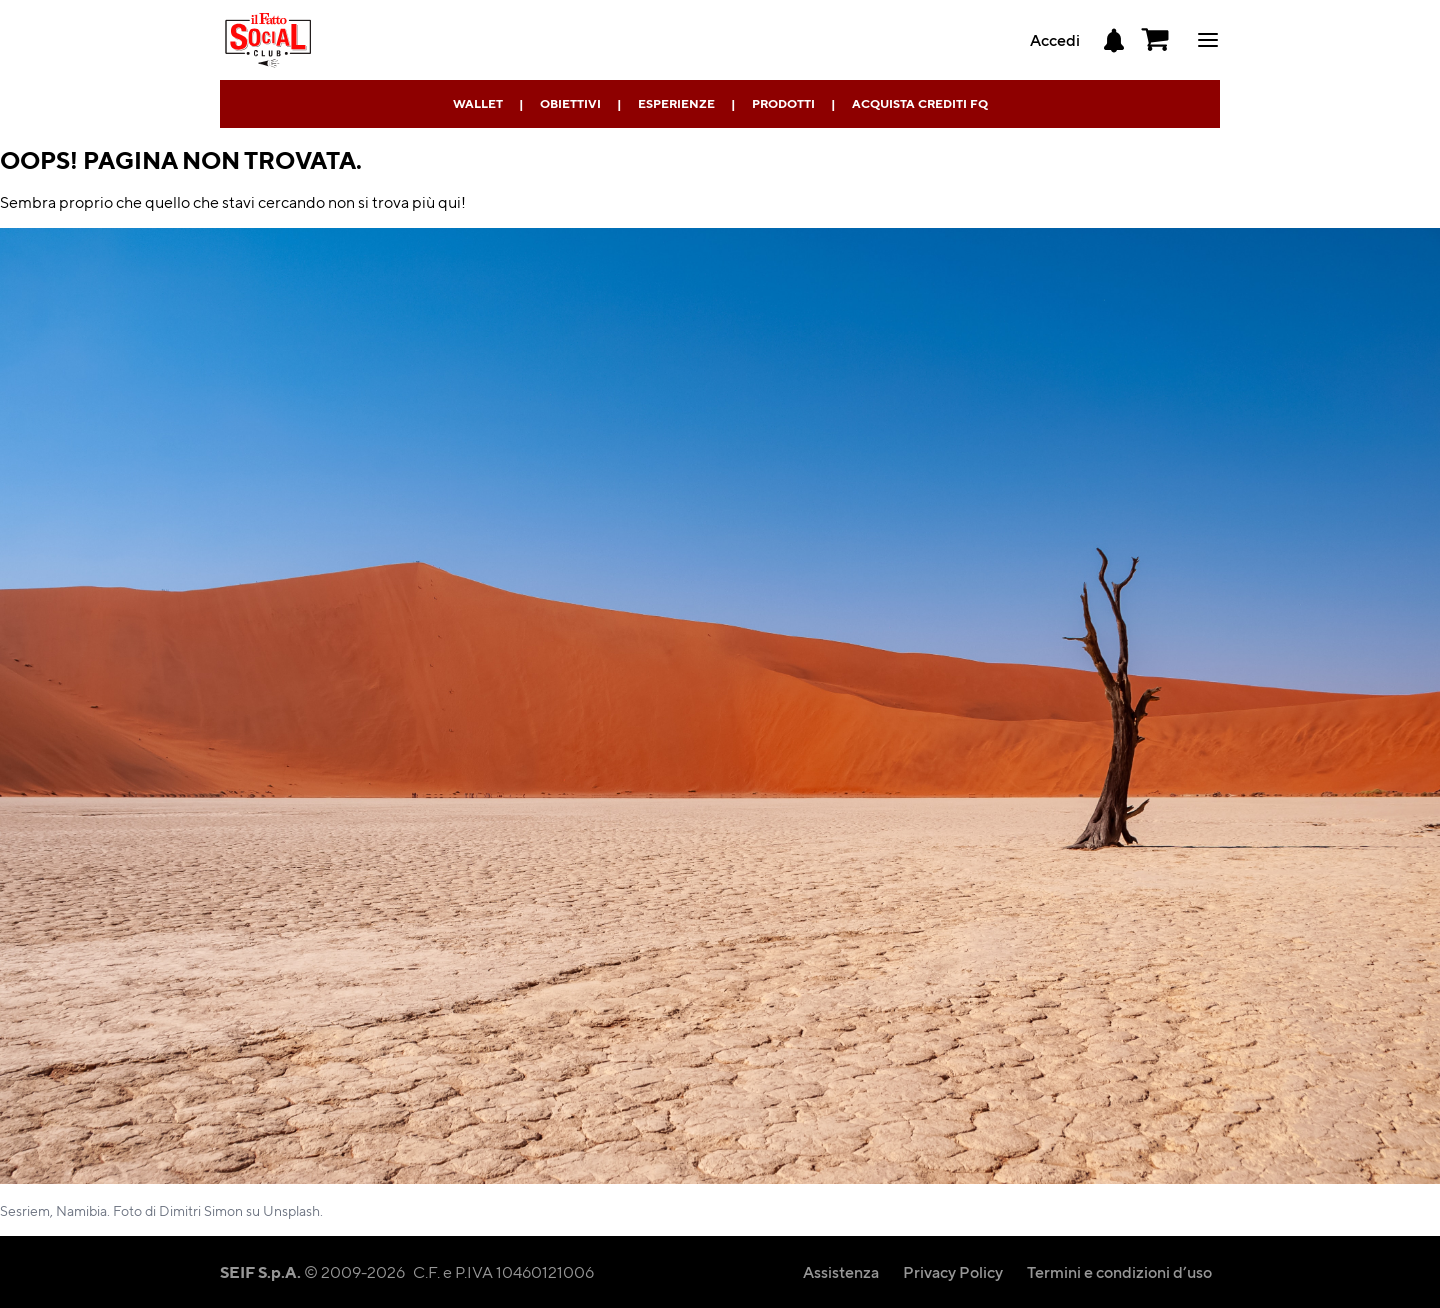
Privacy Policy (953, 1271)
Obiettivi (570, 103)
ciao (1208, 40)
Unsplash (291, 1210)
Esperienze (676, 103)
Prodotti (783, 103)
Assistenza (841, 1271)
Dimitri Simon (201, 1210)
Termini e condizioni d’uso (1119, 1271)
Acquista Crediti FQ (920, 103)
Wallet (478, 103)
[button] (1156, 40)
